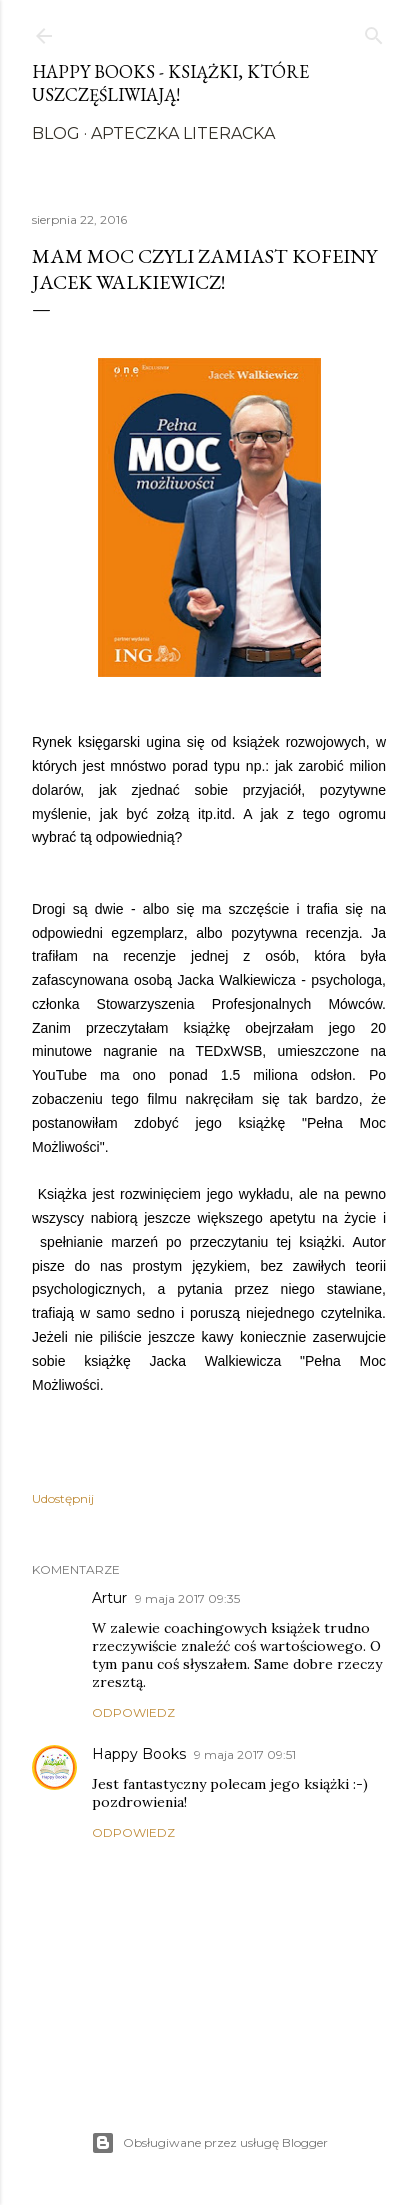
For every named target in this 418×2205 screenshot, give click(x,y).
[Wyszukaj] (374, 31)
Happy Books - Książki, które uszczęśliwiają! (170, 83)
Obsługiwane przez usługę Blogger (209, 2143)
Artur (109, 1598)
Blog (56, 133)
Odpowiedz (133, 1712)
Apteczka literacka (183, 133)
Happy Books (139, 1754)
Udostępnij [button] (63, 1498)
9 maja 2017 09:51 (245, 1754)
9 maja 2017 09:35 (187, 1598)
